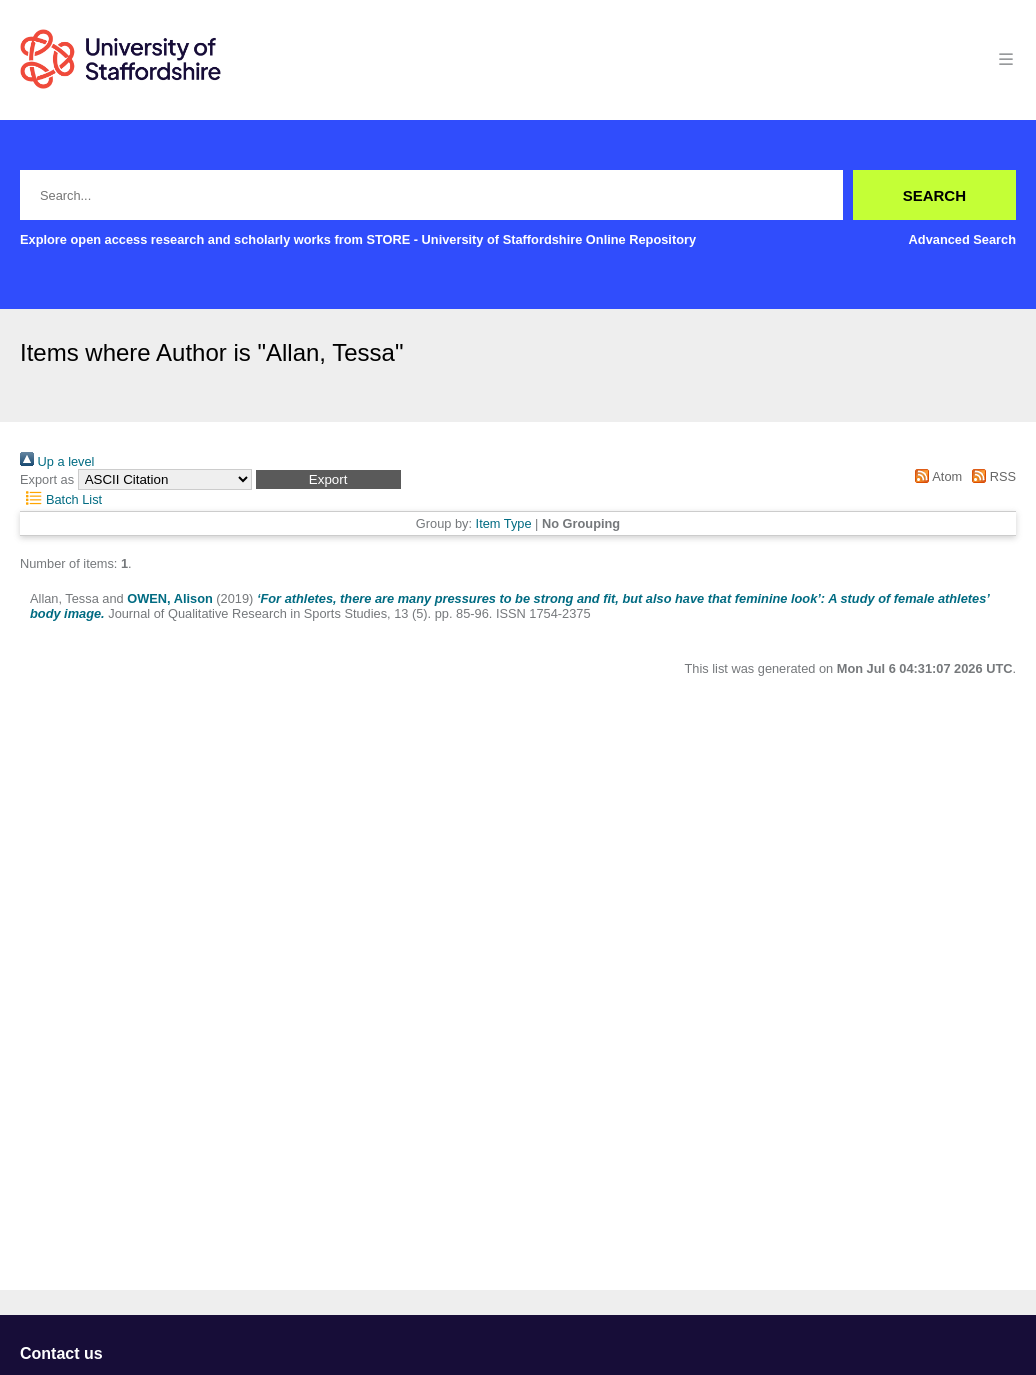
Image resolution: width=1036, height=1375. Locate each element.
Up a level (57, 461)
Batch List (61, 499)
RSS (991, 476)
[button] (328, 479)
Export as (47, 479)
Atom (935, 476)
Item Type (504, 523)
